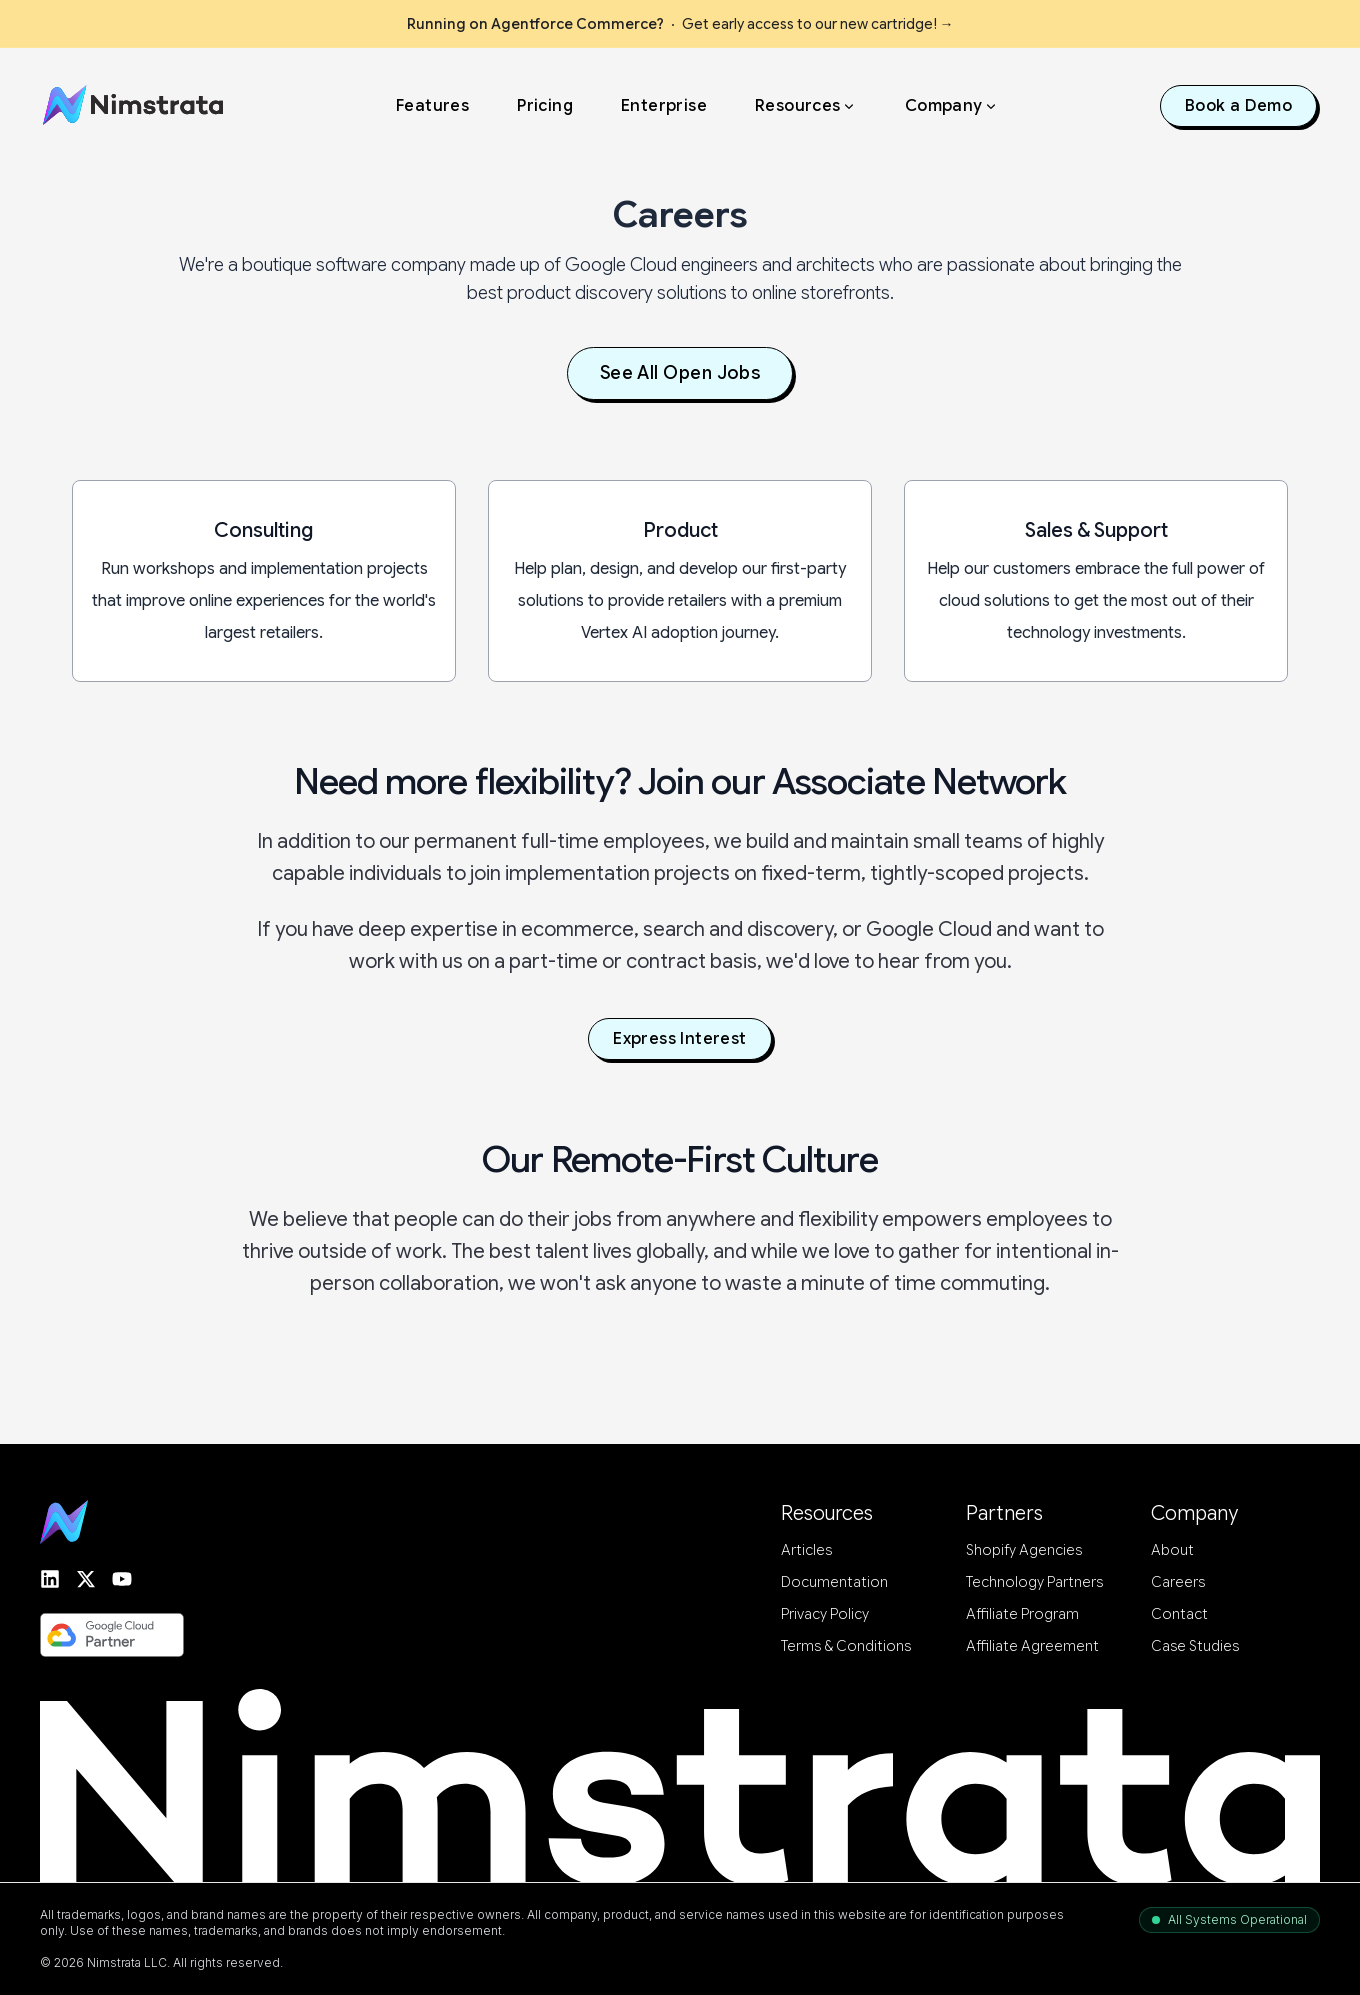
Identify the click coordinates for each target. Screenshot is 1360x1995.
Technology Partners (1034, 1583)
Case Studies (1195, 1647)
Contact (1179, 1615)
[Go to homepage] (64, 1523)
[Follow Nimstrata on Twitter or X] (86, 1579)
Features (432, 102)
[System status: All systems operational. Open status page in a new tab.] (1229, 1920)
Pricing (545, 102)
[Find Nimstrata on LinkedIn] (50, 1579)
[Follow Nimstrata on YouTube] (122, 1579)
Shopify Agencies (1024, 1551)
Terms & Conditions (846, 1647)
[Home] (137, 102)
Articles (806, 1551)
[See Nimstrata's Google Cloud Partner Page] (112, 1635)
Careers (1178, 1583)
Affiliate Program (1022, 1615)
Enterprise (664, 102)
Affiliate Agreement (1032, 1647)
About (1172, 1551)
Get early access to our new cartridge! (680, 24)
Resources (806, 102)
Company (952, 102)
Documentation (834, 1583)
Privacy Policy (825, 1615)
